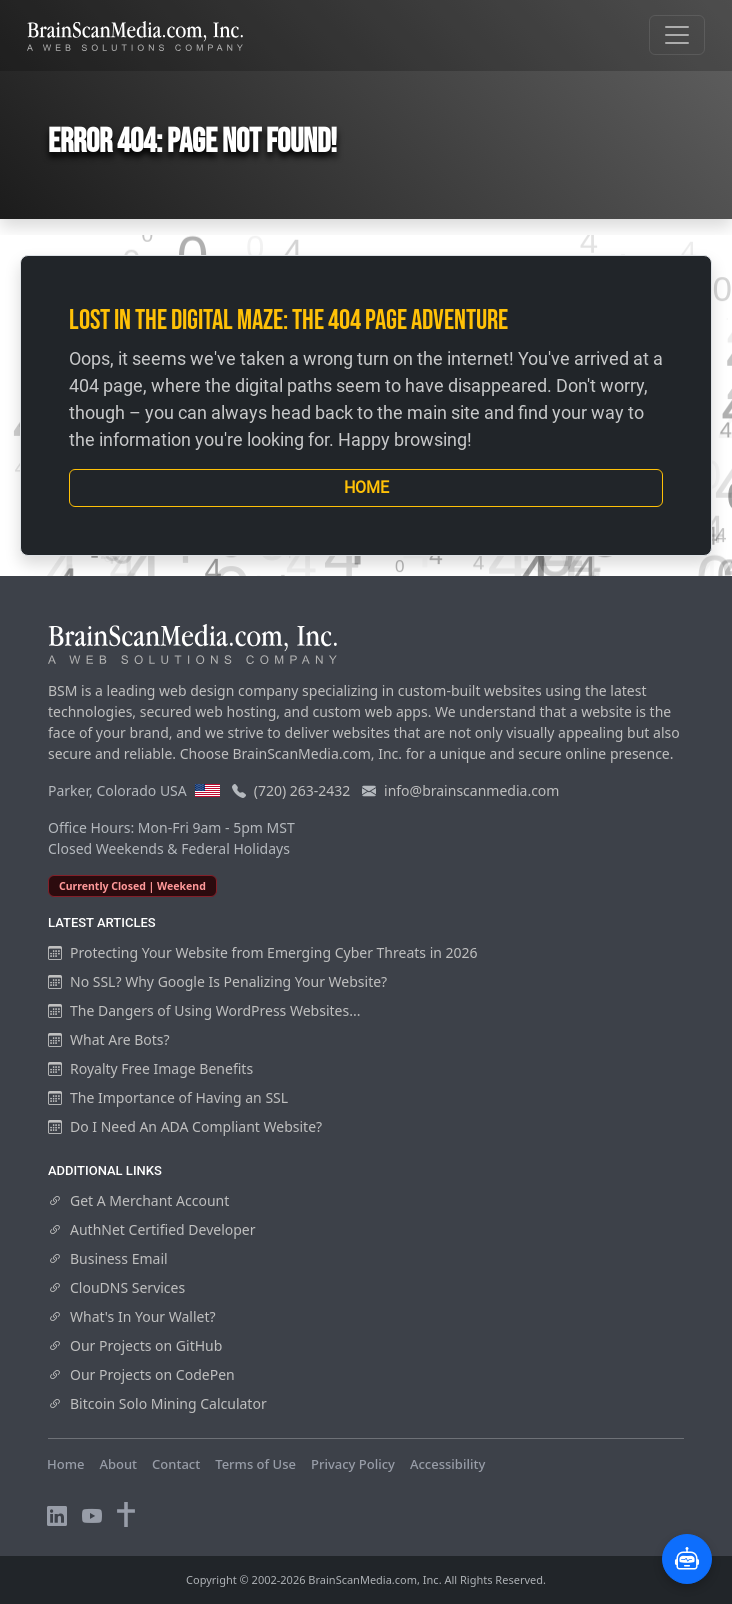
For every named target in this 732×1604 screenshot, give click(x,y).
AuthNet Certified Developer (152, 1229)
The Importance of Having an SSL (168, 1097)
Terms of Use (255, 1464)
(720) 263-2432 (302, 790)
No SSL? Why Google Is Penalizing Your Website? (217, 981)
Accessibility (447, 1464)
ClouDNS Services (116, 1287)
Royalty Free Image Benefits (150, 1068)
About (118, 1464)
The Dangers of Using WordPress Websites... (204, 1010)
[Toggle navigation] (677, 35)
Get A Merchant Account (138, 1200)
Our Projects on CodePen (141, 1374)
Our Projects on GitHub (135, 1345)
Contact (176, 1464)
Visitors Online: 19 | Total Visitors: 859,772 (177, 1483)
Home (366, 487)
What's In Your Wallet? (132, 1316)
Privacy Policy (353, 1464)
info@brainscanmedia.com (471, 790)
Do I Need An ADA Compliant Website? (185, 1126)
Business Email (108, 1258)
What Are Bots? (109, 1039)
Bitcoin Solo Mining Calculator (157, 1403)
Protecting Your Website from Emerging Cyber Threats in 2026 (263, 952)
